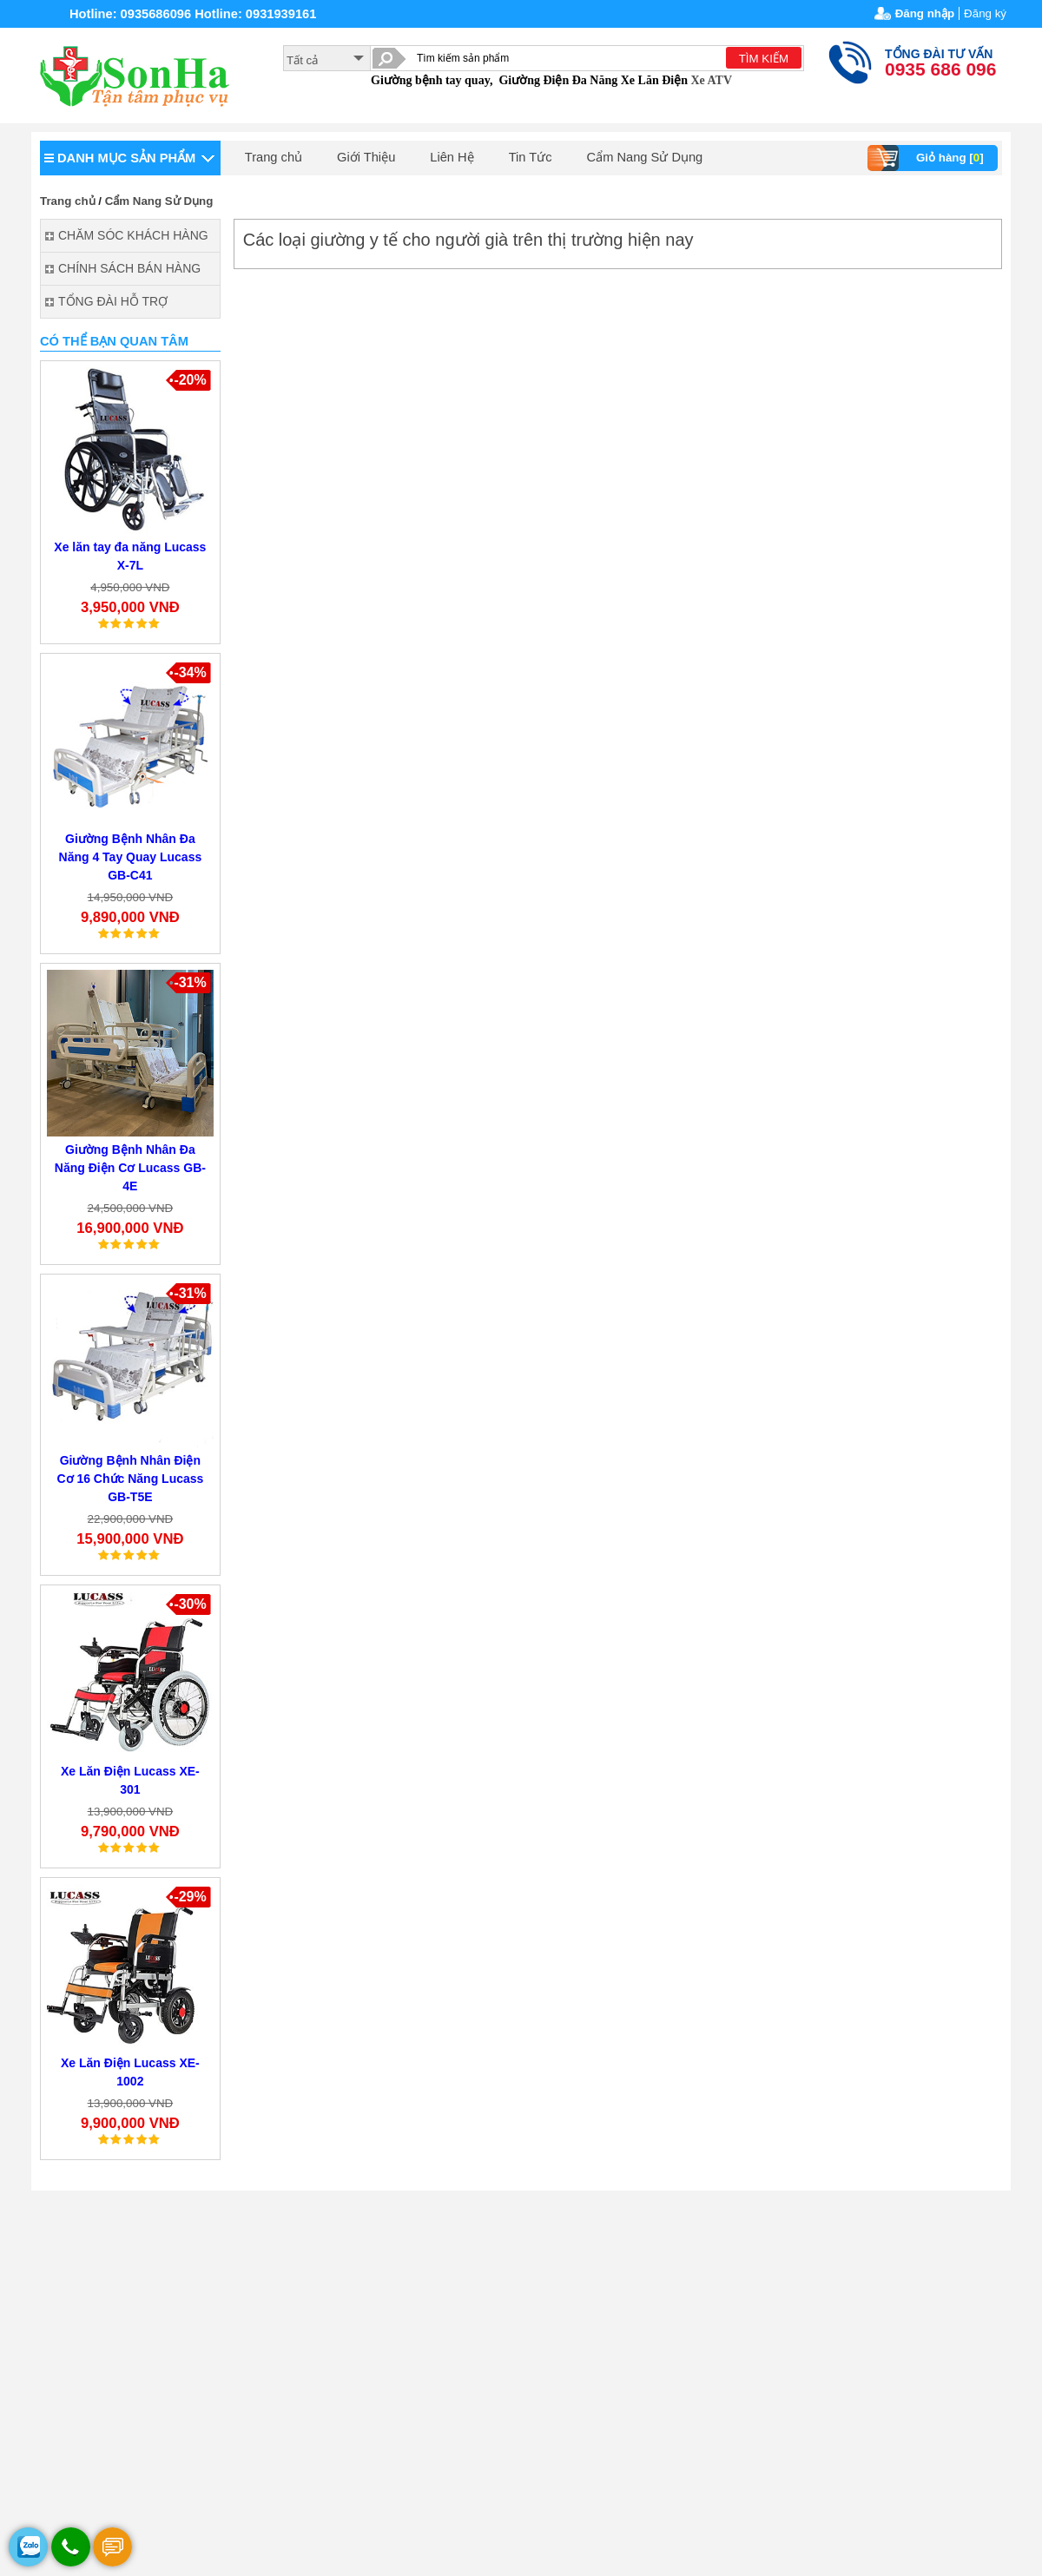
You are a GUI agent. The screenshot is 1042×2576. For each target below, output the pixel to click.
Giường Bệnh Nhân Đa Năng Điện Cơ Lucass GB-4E (130, 1168)
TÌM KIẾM (763, 58)
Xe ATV (711, 80)
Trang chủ (273, 157)
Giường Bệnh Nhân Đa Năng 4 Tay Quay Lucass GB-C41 (130, 857)
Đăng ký (985, 13)
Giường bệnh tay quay (430, 80)
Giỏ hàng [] (928, 158)
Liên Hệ (451, 157)
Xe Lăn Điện (654, 80)
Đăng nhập (924, 13)
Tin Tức (530, 157)
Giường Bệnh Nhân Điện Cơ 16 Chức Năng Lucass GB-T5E (129, 1478)
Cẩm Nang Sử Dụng (645, 157)
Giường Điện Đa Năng (557, 80)
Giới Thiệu (366, 157)
